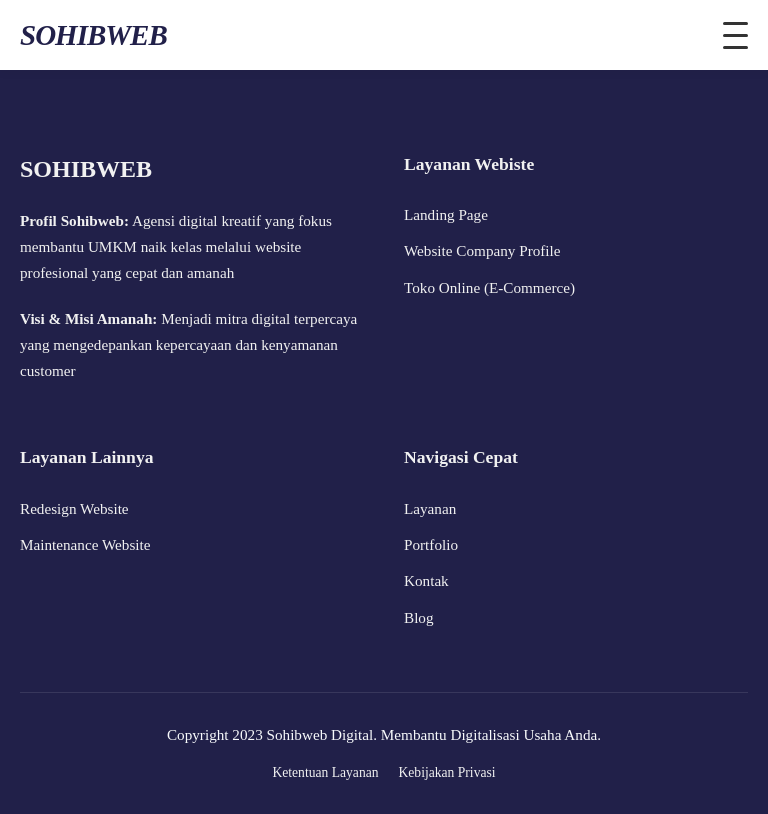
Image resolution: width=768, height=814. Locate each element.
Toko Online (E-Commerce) (489, 287)
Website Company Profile (482, 250)
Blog (419, 617)
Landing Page (446, 214)
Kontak (426, 580)
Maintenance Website (85, 544)
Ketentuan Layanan (325, 772)
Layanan (430, 508)
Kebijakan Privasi (447, 772)
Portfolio (431, 544)
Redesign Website (74, 508)
